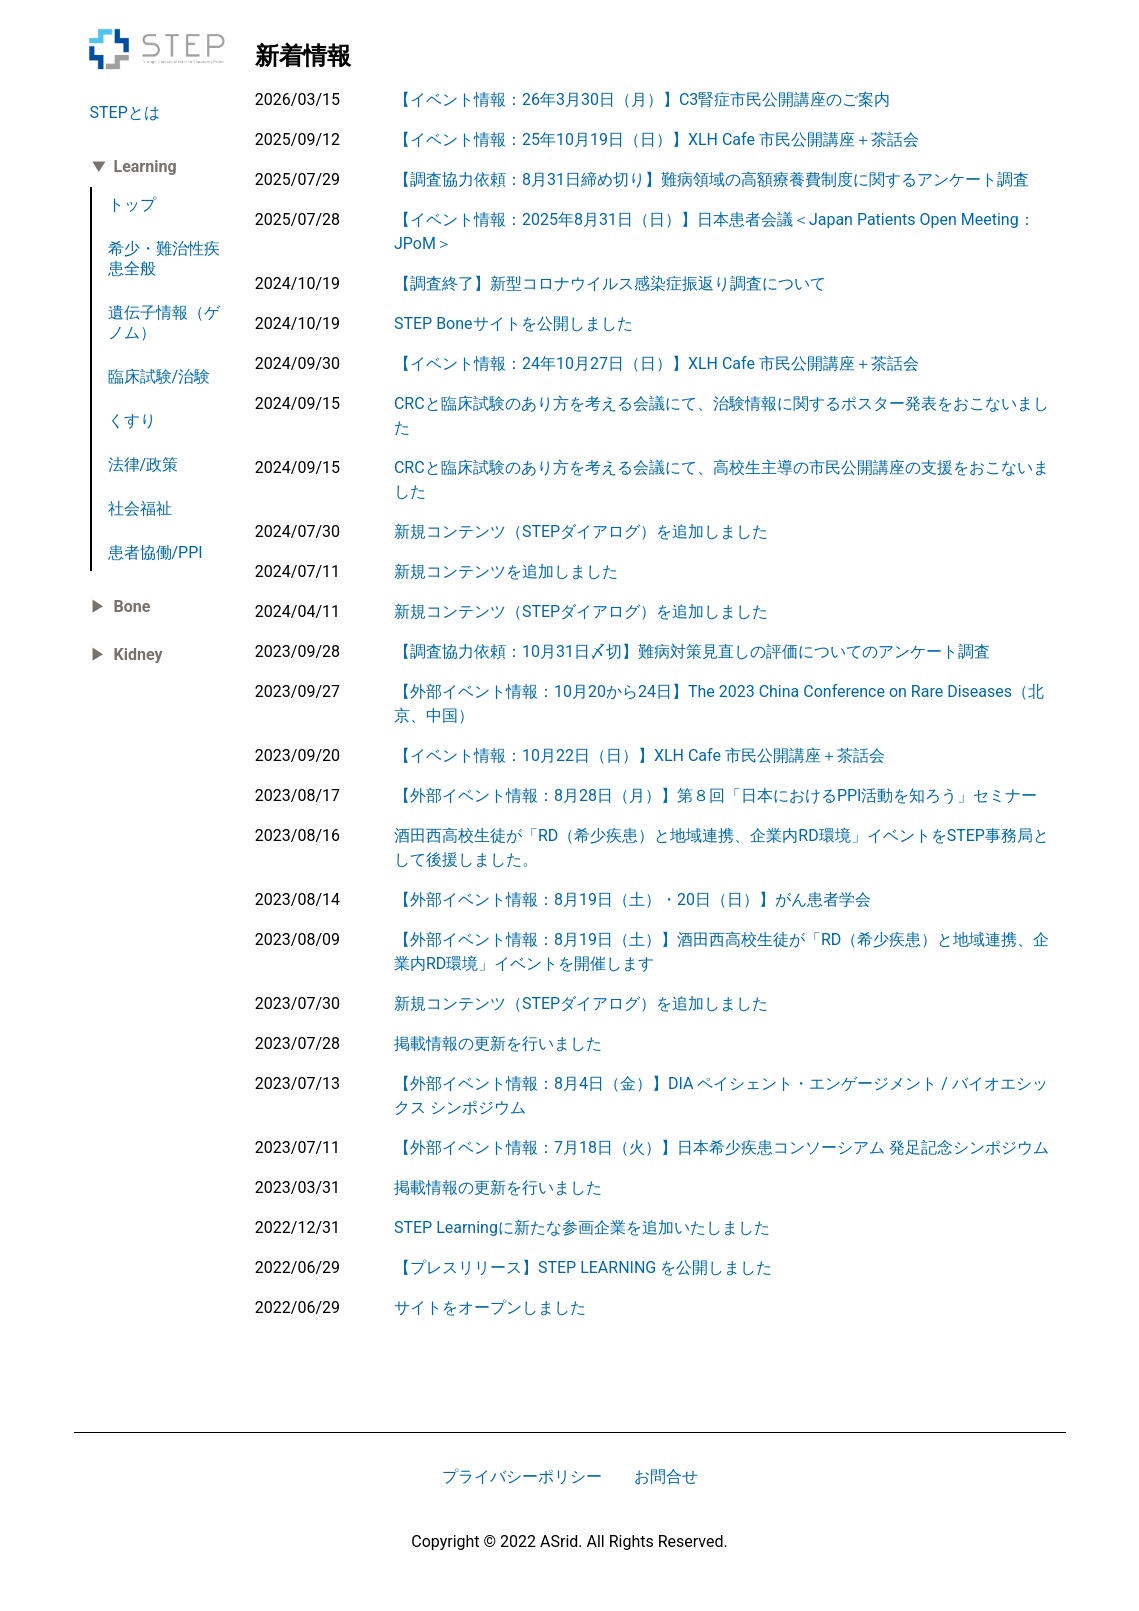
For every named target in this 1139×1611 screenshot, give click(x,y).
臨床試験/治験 (159, 376)
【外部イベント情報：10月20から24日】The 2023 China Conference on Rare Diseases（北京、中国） (719, 703)
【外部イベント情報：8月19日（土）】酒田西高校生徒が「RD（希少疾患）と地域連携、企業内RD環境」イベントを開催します (721, 951)
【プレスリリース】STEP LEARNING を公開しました (583, 1267)
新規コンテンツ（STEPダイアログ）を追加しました (581, 531)
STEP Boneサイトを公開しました (513, 323)
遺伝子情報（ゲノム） (164, 322)
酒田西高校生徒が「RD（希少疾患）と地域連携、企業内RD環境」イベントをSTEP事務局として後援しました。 (721, 847)
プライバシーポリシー (522, 1476)
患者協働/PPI (155, 552)
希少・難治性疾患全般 (164, 258)
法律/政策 (143, 464)
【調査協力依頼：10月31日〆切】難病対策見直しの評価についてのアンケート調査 (692, 651)
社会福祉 (140, 508)
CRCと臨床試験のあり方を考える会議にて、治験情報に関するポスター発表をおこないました (721, 415)
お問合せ (666, 1476)
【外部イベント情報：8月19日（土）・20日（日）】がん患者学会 (632, 899)
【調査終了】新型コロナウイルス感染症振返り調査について (610, 283)
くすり (132, 420)
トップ (132, 204)
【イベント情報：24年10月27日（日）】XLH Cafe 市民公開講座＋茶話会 (656, 363)
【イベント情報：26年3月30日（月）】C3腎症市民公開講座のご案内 (642, 99)
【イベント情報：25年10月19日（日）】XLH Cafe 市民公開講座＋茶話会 (656, 139)
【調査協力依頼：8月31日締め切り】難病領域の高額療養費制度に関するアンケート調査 (711, 179)
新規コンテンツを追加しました (506, 571)
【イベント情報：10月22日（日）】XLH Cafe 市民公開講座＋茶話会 (639, 755)
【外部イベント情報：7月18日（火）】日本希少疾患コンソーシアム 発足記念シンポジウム (721, 1147)
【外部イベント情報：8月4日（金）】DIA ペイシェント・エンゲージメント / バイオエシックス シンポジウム (721, 1095)
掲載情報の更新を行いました (498, 1043)
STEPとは (125, 112)
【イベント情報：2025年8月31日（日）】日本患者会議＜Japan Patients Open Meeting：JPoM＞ (714, 231)
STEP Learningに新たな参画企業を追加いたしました (582, 1227)
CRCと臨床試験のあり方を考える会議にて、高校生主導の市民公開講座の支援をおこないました (721, 479)
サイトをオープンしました (490, 1307)
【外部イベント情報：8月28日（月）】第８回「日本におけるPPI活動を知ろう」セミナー (716, 795)
